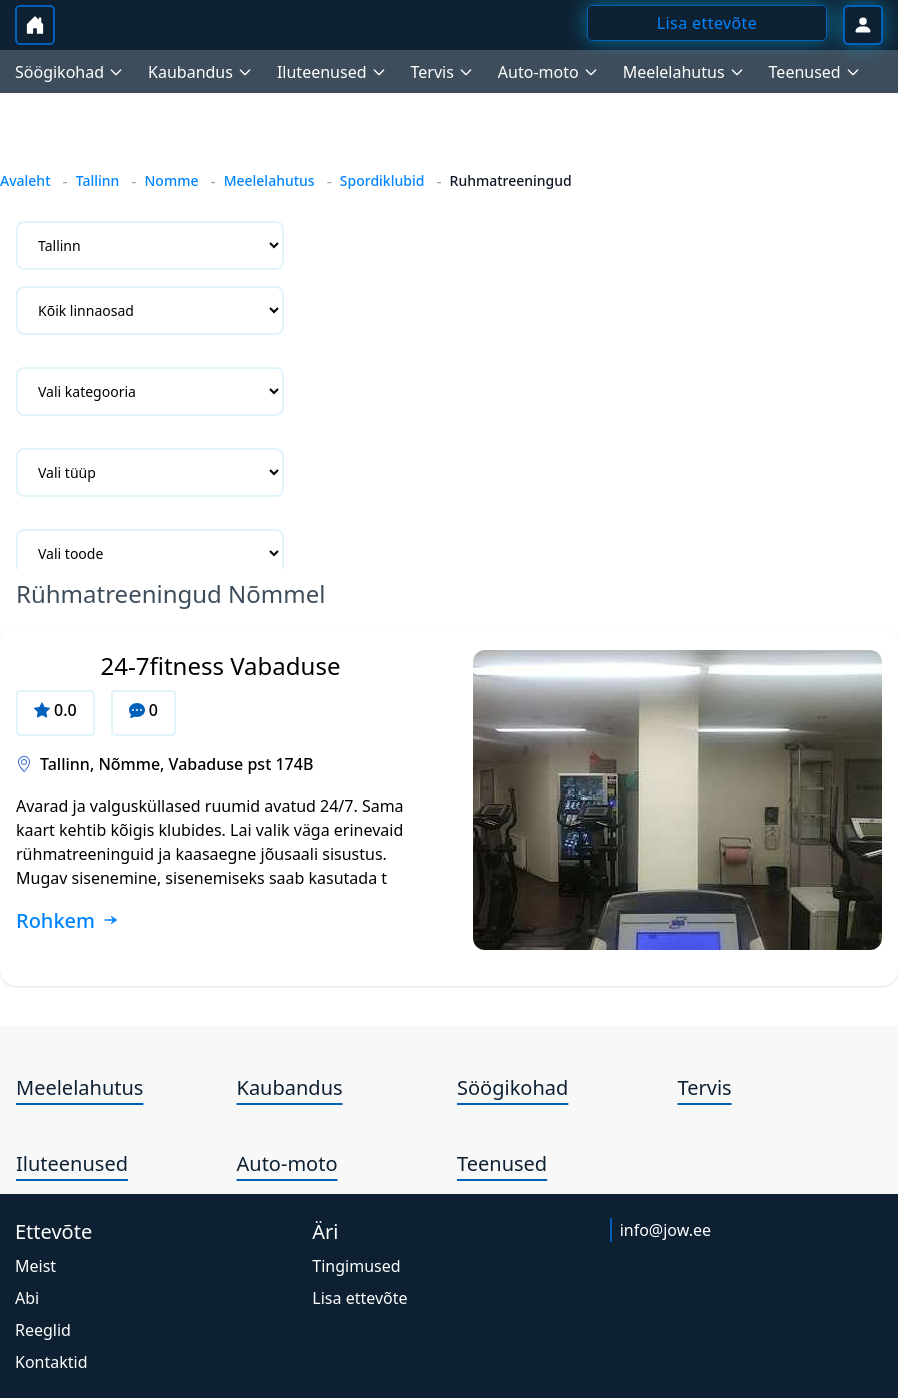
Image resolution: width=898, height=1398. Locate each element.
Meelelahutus (269, 180)
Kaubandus (290, 1087)
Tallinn (98, 180)
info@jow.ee (665, 1230)
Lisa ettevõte (359, 1298)
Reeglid (43, 1330)
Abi (27, 1298)
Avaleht (25, 180)
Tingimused (356, 1266)
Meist (35, 1266)
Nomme (171, 180)
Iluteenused (72, 1163)
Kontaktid (51, 1362)
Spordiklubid (382, 180)
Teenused (502, 1163)
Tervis (705, 1087)
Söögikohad (512, 1087)
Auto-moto (287, 1163)
